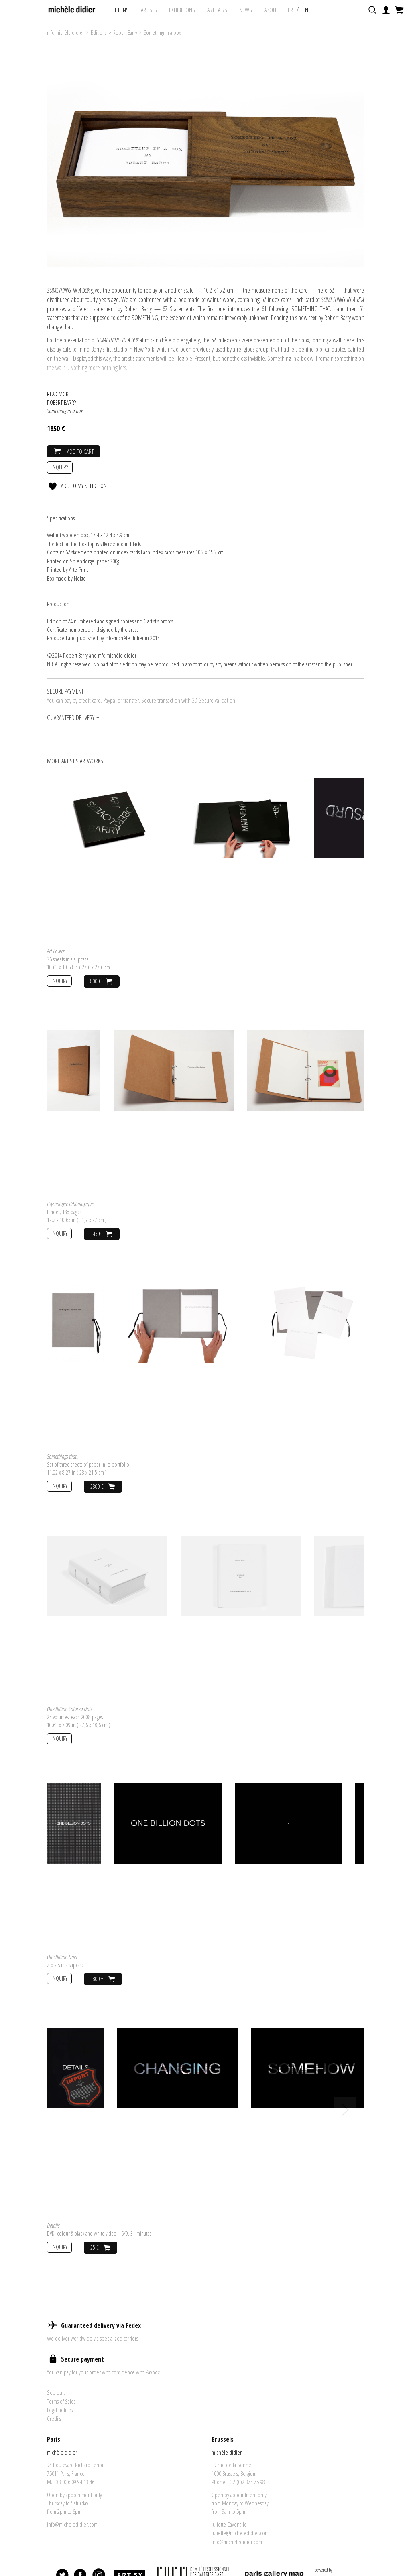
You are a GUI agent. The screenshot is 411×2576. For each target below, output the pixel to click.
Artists (155, 10)
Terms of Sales (61, 2401)
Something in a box (162, 32)
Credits (54, 2418)
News (252, 10)
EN (311, 10)
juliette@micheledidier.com (240, 2533)
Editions (125, 10)
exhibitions (188, 10)
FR (297, 10)
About (278, 10)
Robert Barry (125, 32)
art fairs (224, 10)
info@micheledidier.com (72, 2524)
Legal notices (60, 2410)
